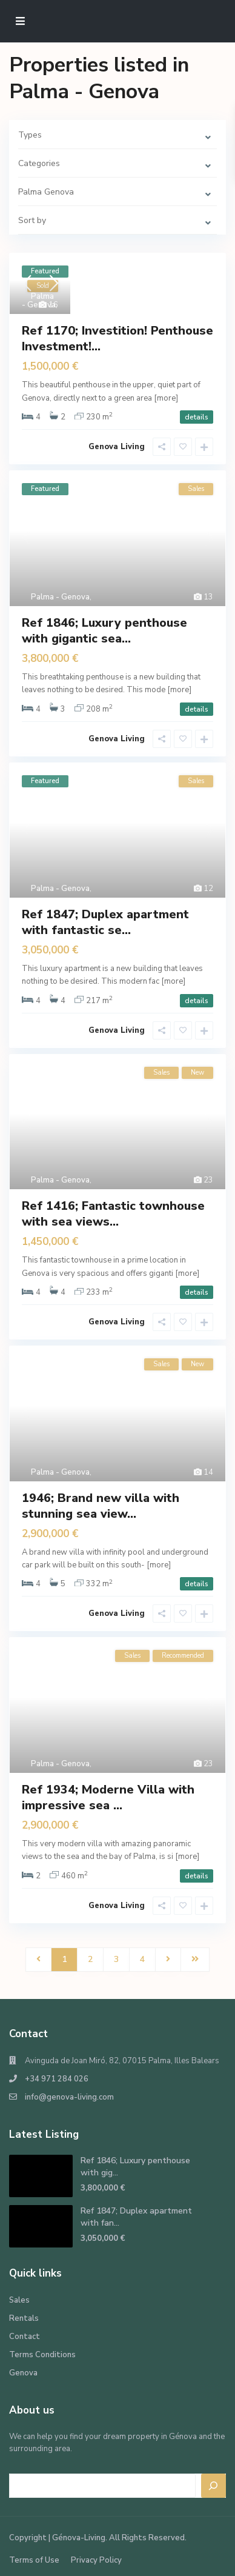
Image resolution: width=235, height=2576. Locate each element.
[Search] (214, 2486)
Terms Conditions (42, 2354)
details (196, 417)
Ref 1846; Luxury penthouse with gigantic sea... (104, 631)
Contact (24, 2336)
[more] (166, 398)
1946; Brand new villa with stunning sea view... (100, 1506)
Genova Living (116, 446)
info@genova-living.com (69, 2097)
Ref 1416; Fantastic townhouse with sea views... (113, 1214)
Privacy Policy (96, 2560)
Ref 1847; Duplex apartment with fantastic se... (105, 922)
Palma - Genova (39, 300)
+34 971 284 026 (56, 2079)
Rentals (24, 2318)
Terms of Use (34, 2560)
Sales (19, 2300)
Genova (23, 2372)
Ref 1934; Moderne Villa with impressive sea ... (108, 1797)
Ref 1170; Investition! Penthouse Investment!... (117, 338)
